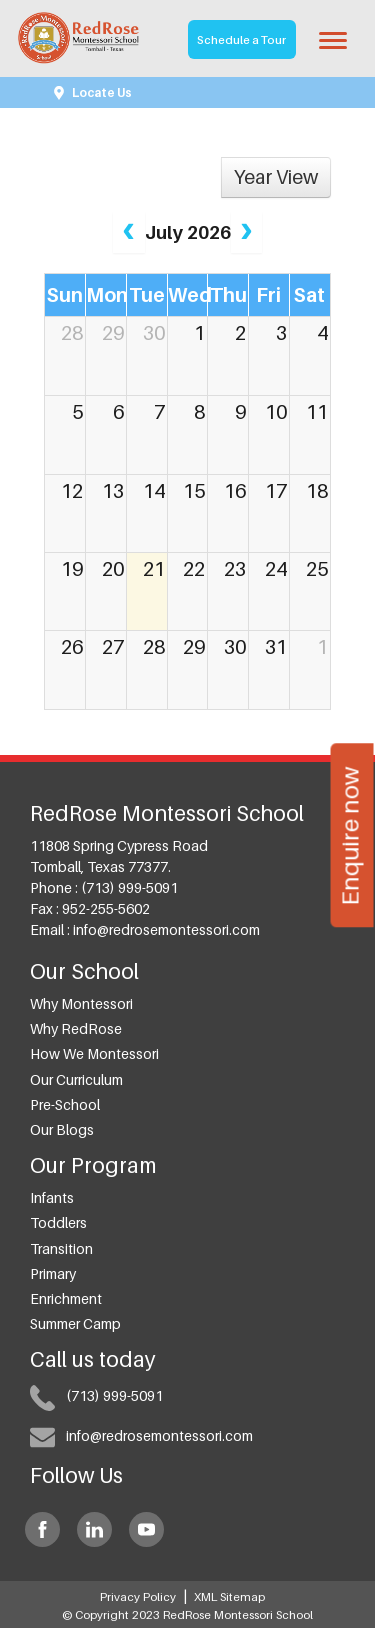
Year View (276, 177)
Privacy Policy (138, 1597)
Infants (52, 1197)
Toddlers (58, 1222)
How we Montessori (94, 1053)
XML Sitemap (229, 1597)
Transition (61, 1248)
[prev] (128, 232)
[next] (246, 232)
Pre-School (65, 1104)
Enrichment (66, 1298)
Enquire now (349, 835)
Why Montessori (81, 1003)
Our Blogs (62, 1129)
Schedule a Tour (241, 40)
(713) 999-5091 (129, 887)
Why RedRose (76, 1028)
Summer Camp (75, 1323)
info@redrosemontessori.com (166, 929)
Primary (53, 1273)
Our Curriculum (76, 1079)
